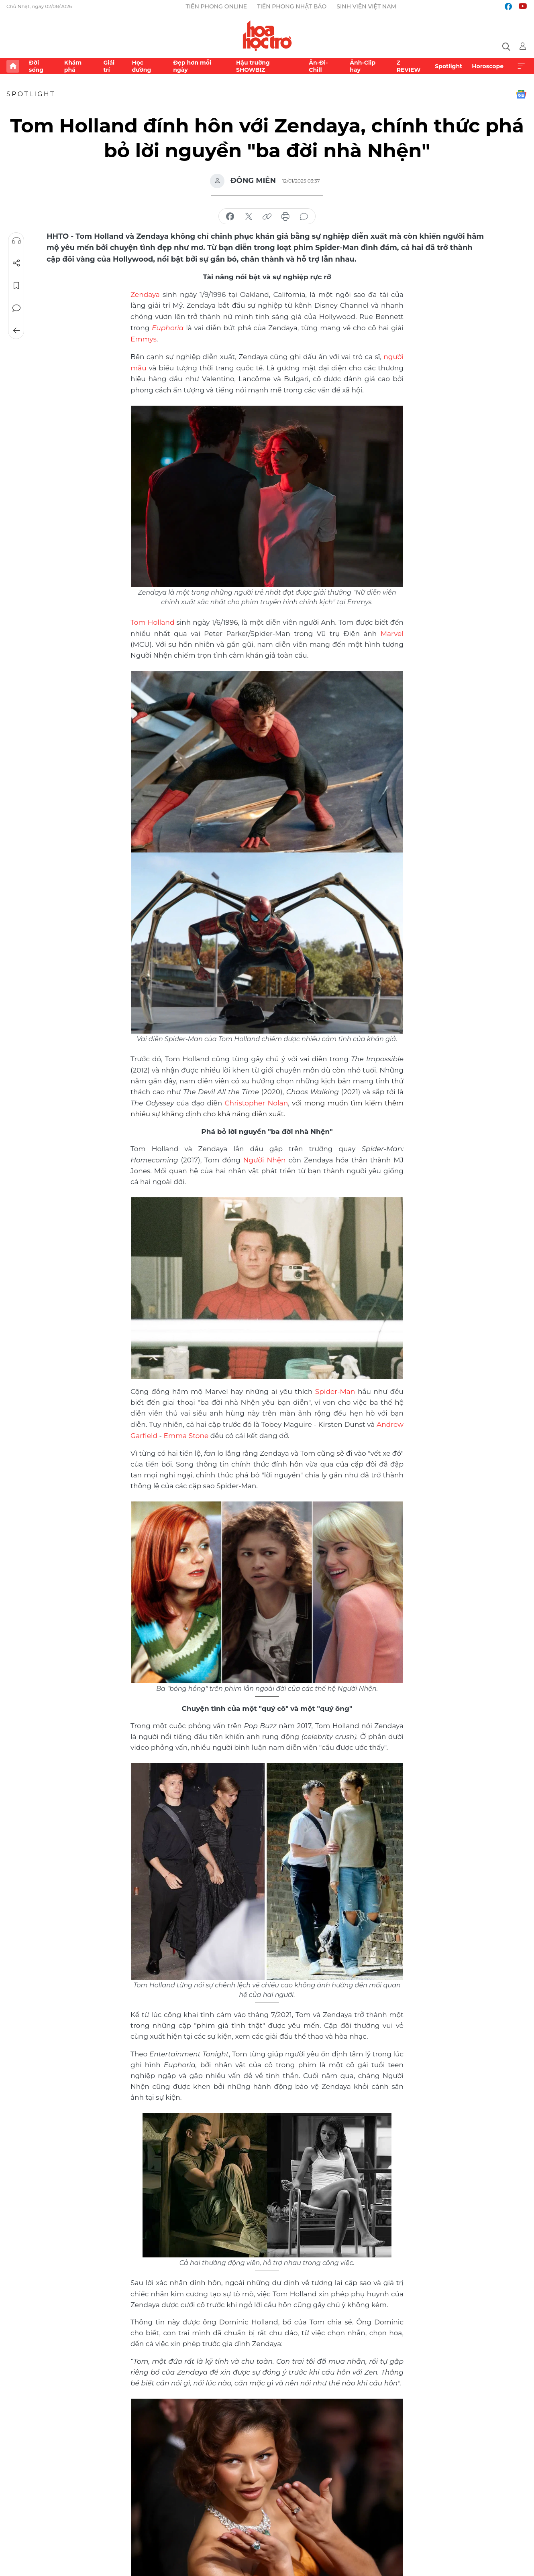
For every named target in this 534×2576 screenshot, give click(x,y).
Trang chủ (12, 66)
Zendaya (145, 294)
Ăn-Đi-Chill (318, 66)
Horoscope (487, 66)
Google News (521, 94)
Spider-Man (335, 1387)
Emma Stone (185, 1431)
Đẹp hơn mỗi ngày (192, 66)
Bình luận (16, 308)
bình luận (304, 216)
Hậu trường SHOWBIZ (253, 66)
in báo (285, 216)
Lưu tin (16, 286)
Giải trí (108, 66)
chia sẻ (230, 216)
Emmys (143, 338)
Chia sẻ (16, 263)
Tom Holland (152, 620)
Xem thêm (521, 66)
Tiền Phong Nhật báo (291, 6)
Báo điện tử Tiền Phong (267, 36)
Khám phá (73, 66)
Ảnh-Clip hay (362, 66)
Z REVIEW (409, 66)
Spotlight (448, 66)
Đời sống (36, 66)
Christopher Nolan (256, 1100)
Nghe (16, 241)
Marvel (392, 631)
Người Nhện (264, 1156)
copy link (267, 216)
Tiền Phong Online (216, 6)
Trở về (16, 330)
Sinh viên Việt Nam (366, 6)
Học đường (141, 66)
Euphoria (167, 327)
